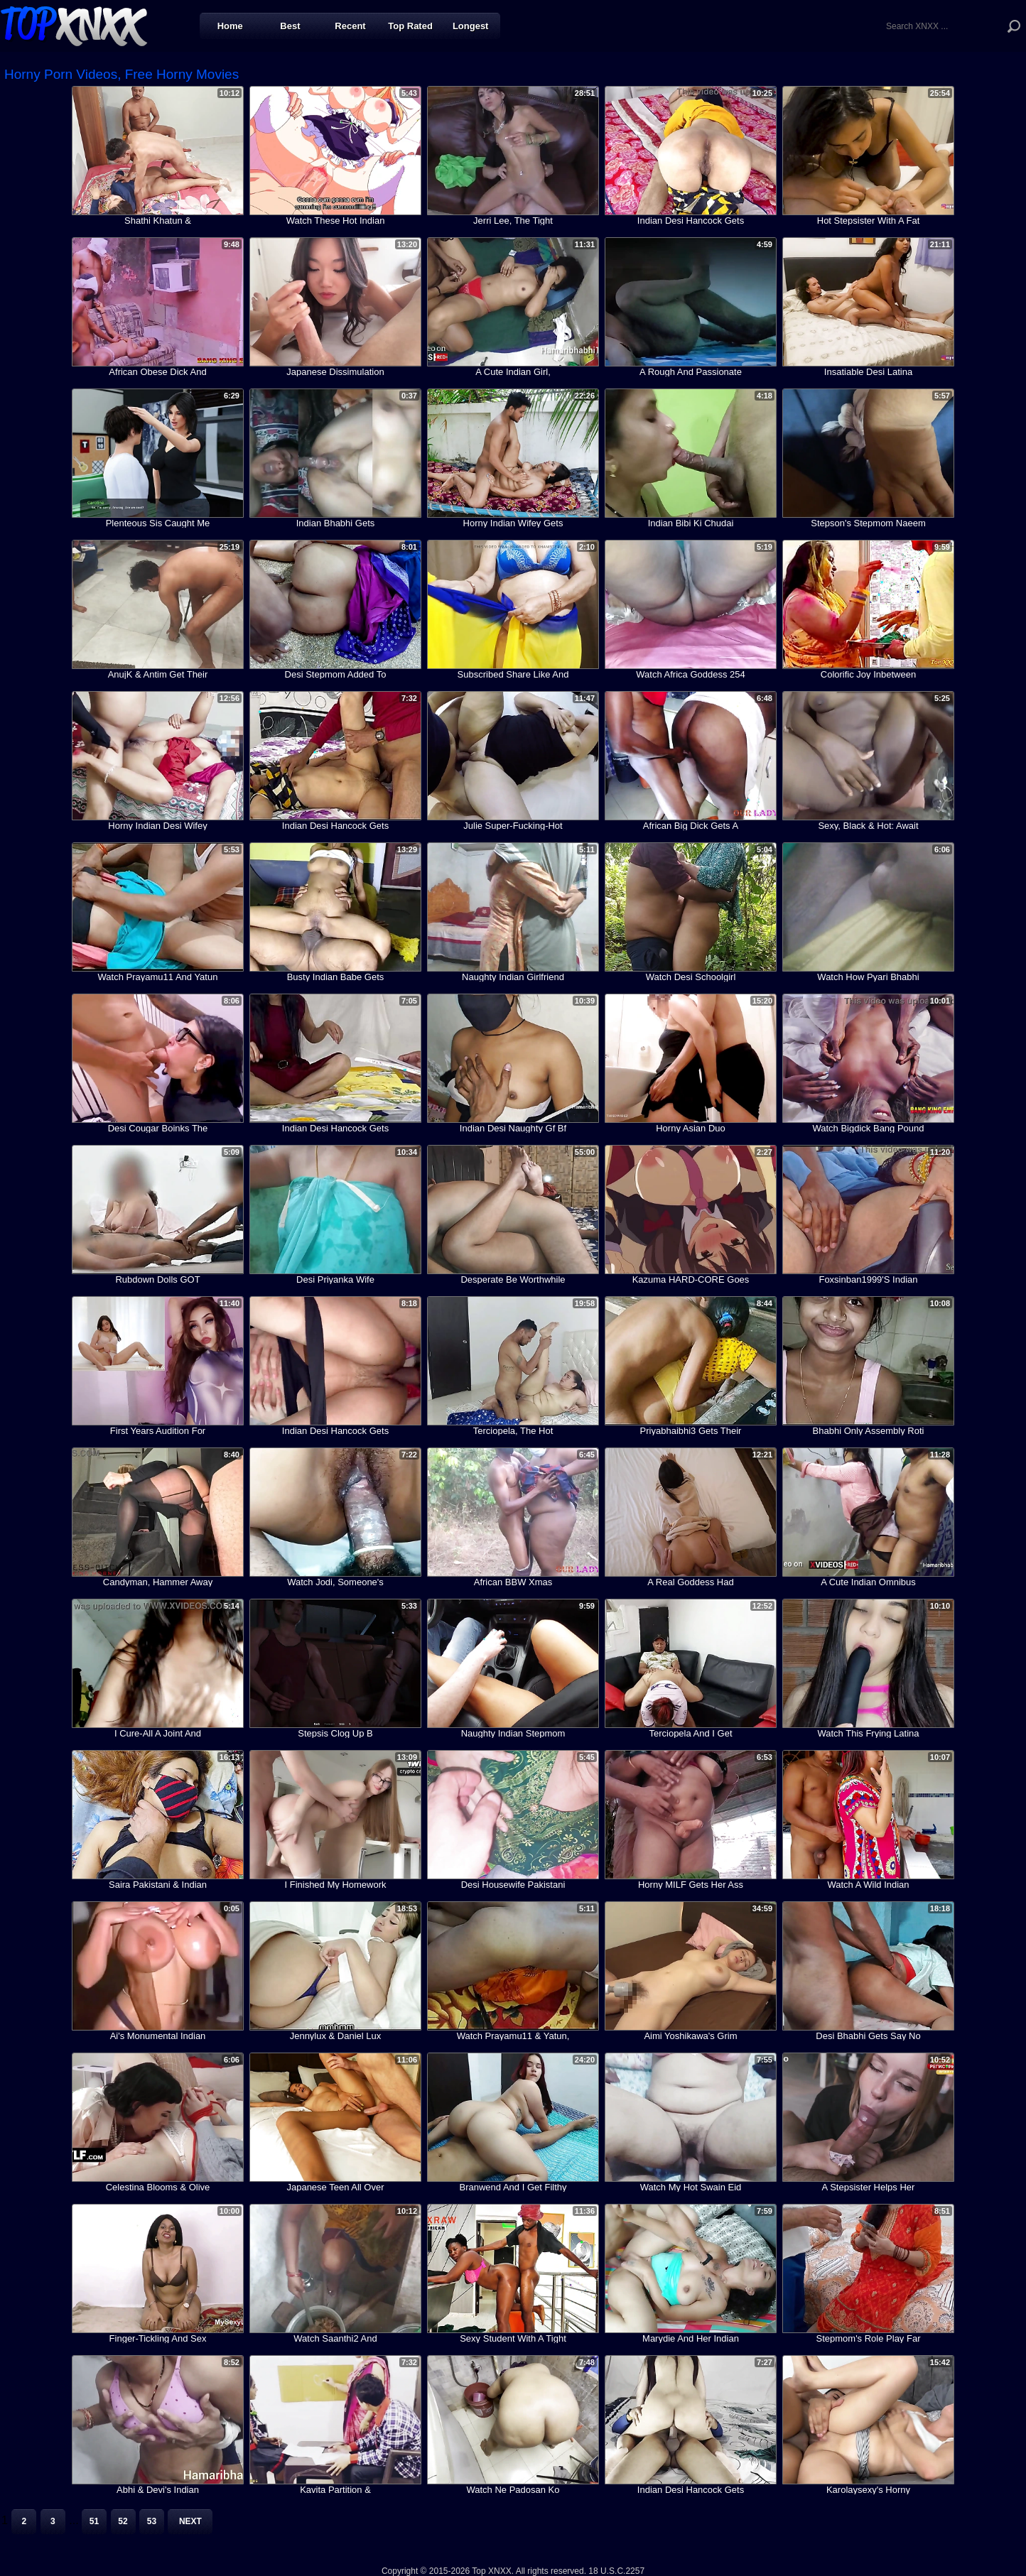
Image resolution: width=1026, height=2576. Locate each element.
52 (122, 2521)
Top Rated (410, 26)
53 (151, 2521)
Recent (350, 26)
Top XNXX (74, 24)
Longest (471, 26)
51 (94, 2521)
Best (290, 26)
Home (230, 26)
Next (190, 2521)
